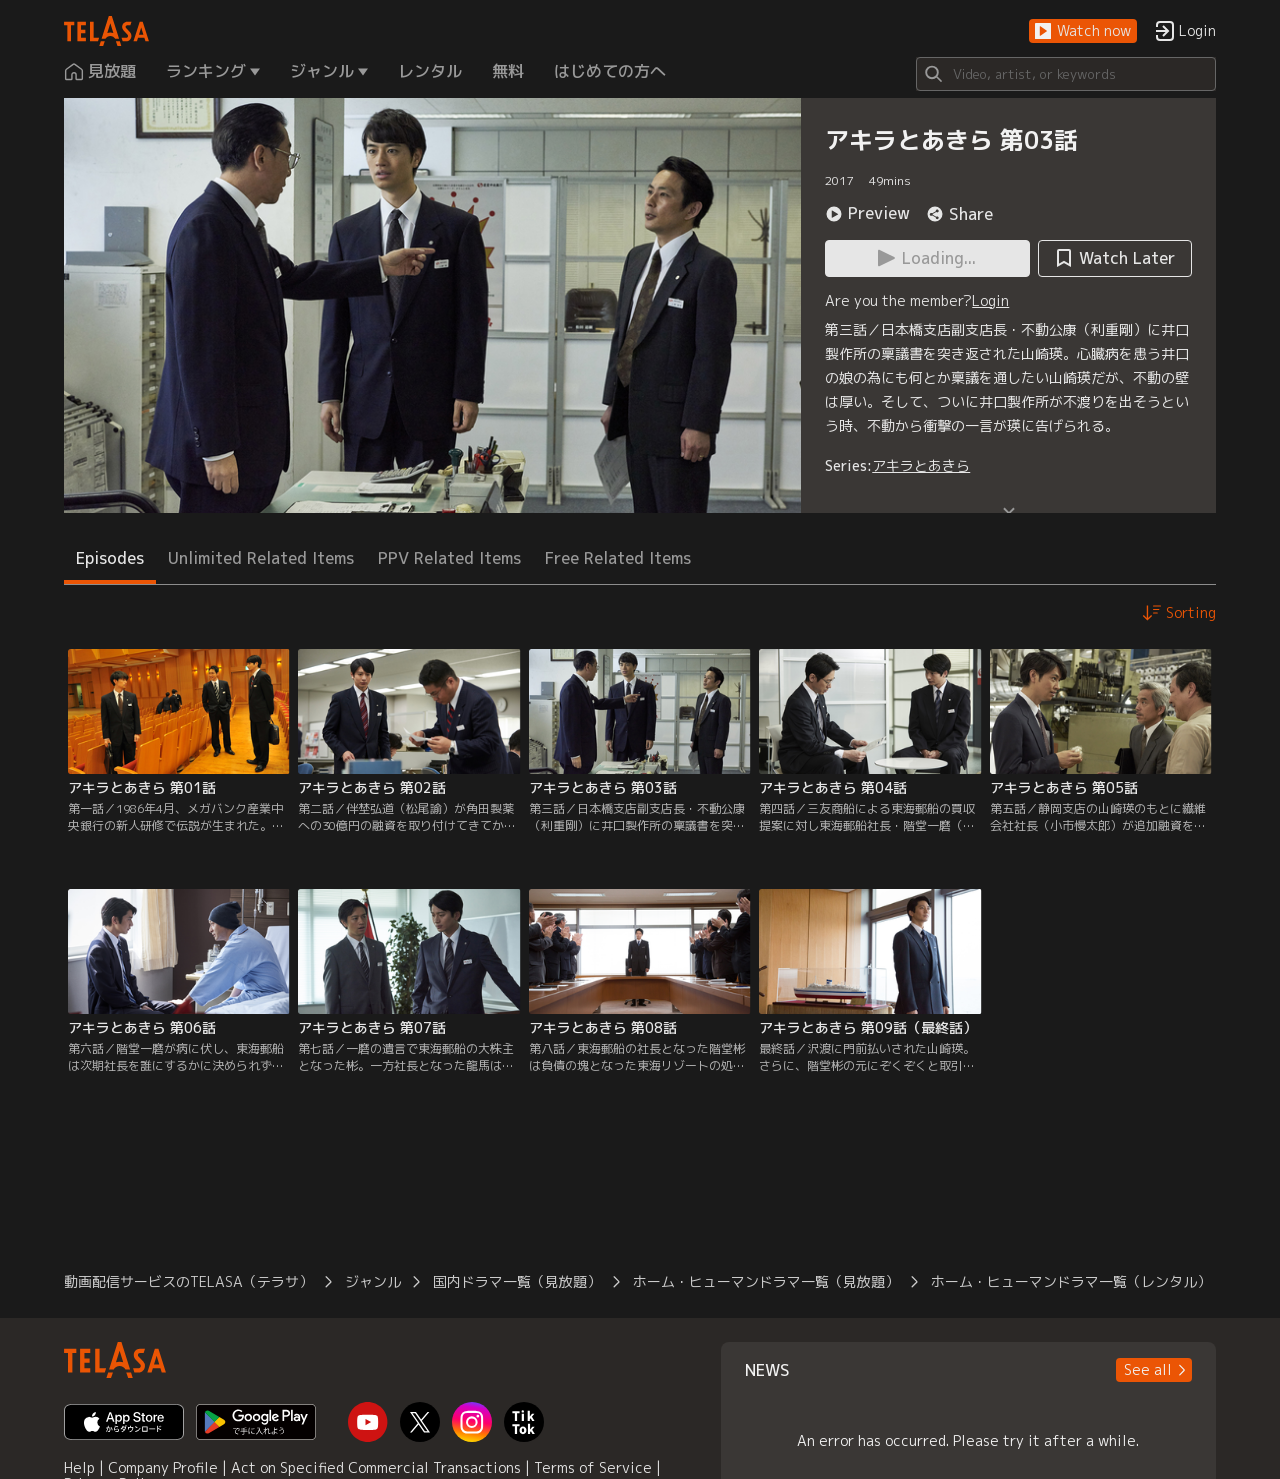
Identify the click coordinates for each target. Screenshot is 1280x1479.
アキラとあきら (921, 465)
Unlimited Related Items (261, 558)
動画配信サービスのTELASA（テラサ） (188, 1281)
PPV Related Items (449, 558)
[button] (1083, 31)
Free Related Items (618, 558)
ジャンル (373, 1281)
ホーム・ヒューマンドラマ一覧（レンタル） (1071, 1281)
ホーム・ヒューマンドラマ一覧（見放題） (766, 1281)
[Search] (1066, 74)
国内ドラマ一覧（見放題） (517, 1281)
